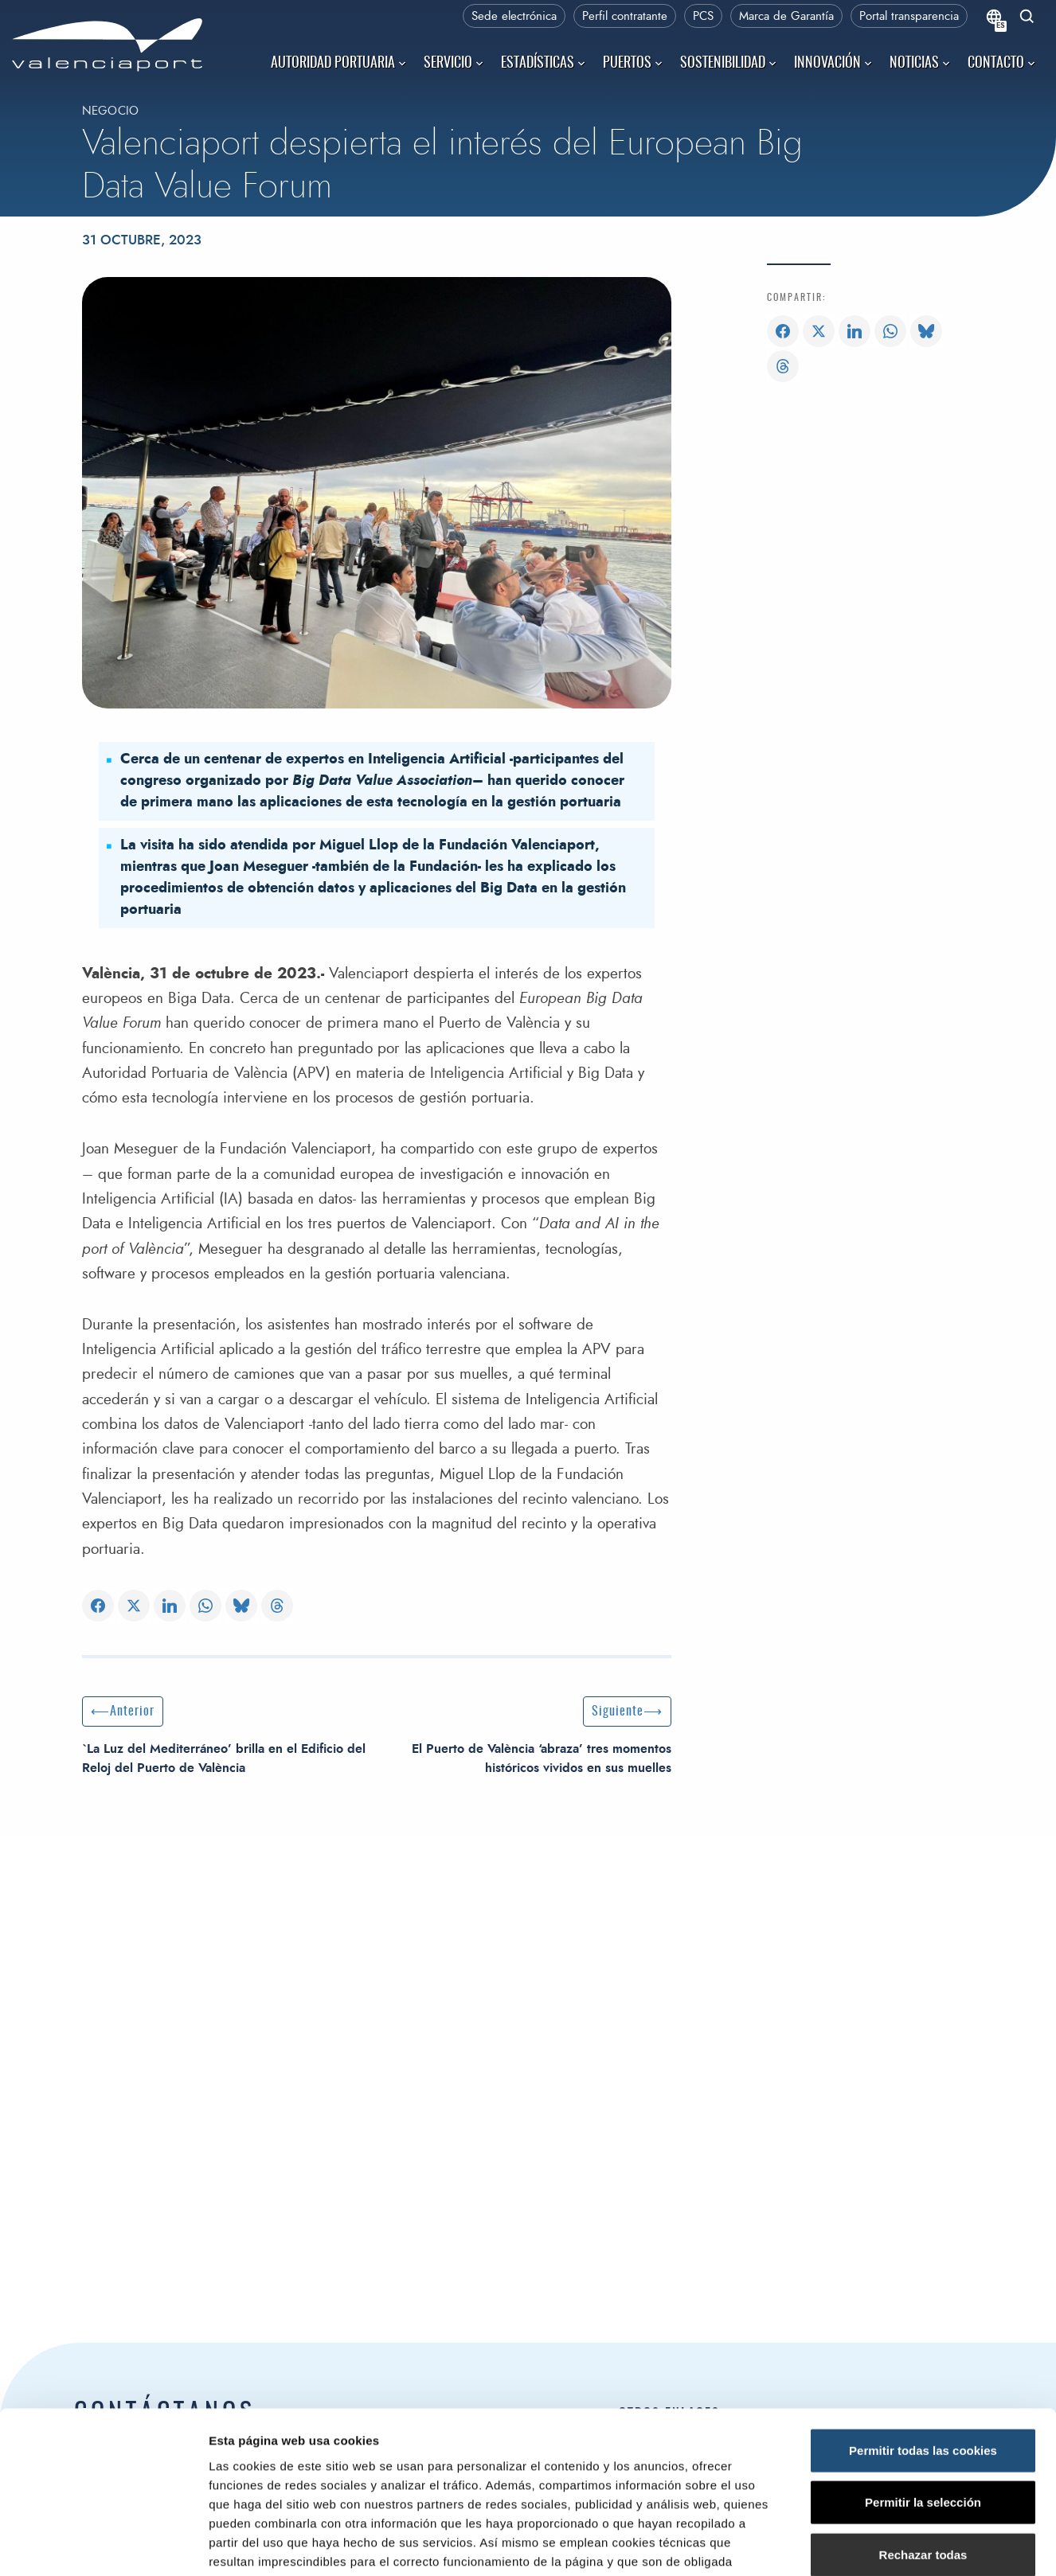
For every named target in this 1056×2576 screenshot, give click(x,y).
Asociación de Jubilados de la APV (708, 2565)
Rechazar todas (923, 2087)
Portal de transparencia (677, 2517)
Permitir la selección (923, 2036)
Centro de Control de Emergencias (267, 2551)
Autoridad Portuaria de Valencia (265, 2491)
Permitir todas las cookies (923, 1983)
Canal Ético (647, 2541)
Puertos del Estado (666, 2469)
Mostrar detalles (855, 2178)
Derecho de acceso (668, 2494)
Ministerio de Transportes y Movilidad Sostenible (743, 2445)
